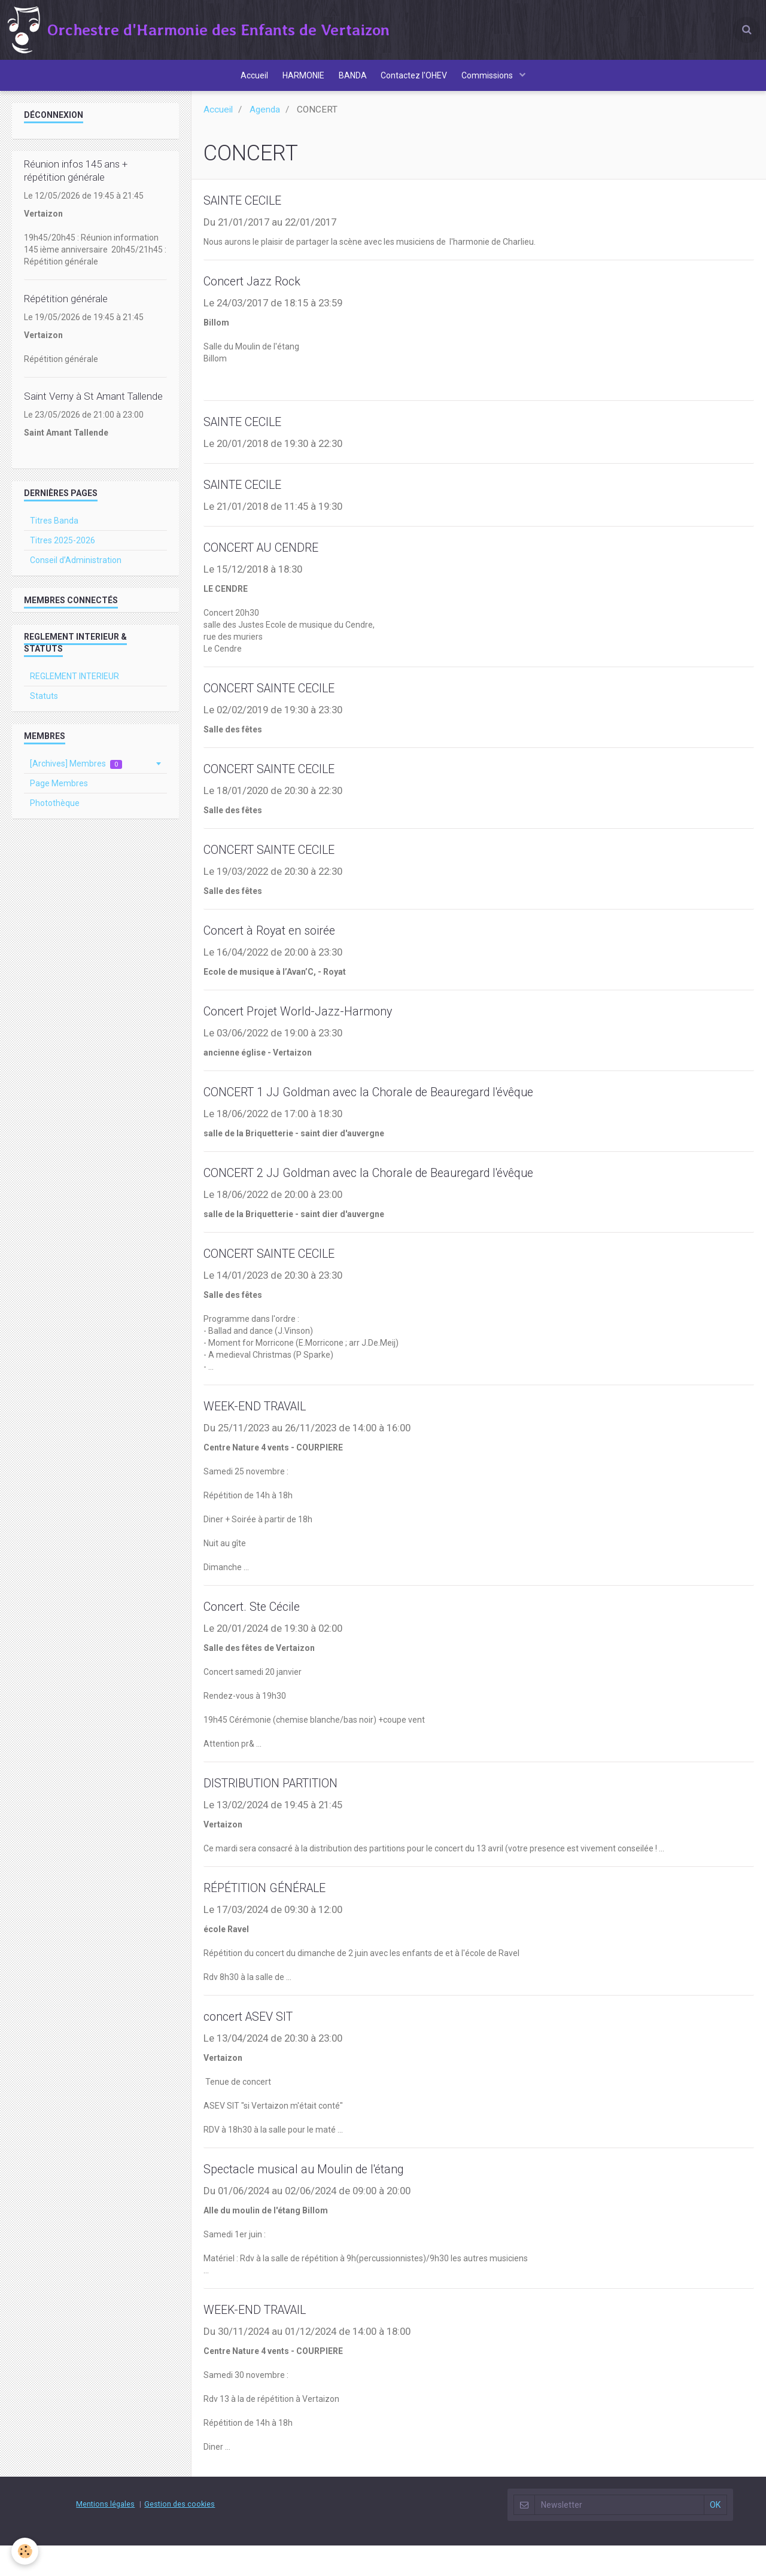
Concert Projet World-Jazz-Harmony (315, 1031)
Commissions (495, 81)
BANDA (353, 81)
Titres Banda (54, 531)
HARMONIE (300, 81)
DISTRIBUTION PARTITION (288, 1809)
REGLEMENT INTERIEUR (74, 687)
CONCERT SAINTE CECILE (286, 705)
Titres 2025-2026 (62, 551)
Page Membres (59, 794)
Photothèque (55, 814)
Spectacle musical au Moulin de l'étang (322, 2198)
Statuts (44, 706)
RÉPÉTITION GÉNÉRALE (278, 1915)
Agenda (265, 120)
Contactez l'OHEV (418, 81)
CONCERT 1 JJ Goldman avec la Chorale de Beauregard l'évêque (403, 1113)
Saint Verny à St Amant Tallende (93, 407)
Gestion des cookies (179, 2534)
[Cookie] (25, 2551)
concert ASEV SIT (258, 2045)
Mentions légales (105, 2534)
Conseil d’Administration (75, 571)
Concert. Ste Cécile (262, 1632)
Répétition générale (66, 309)
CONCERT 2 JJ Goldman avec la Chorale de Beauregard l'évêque (403, 1195)
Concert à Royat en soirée (283, 950)
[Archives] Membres (76, 775)
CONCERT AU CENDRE (274, 563)
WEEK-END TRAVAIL (267, 1430)
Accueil (247, 81)
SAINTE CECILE (252, 212)
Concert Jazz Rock (262, 293)
